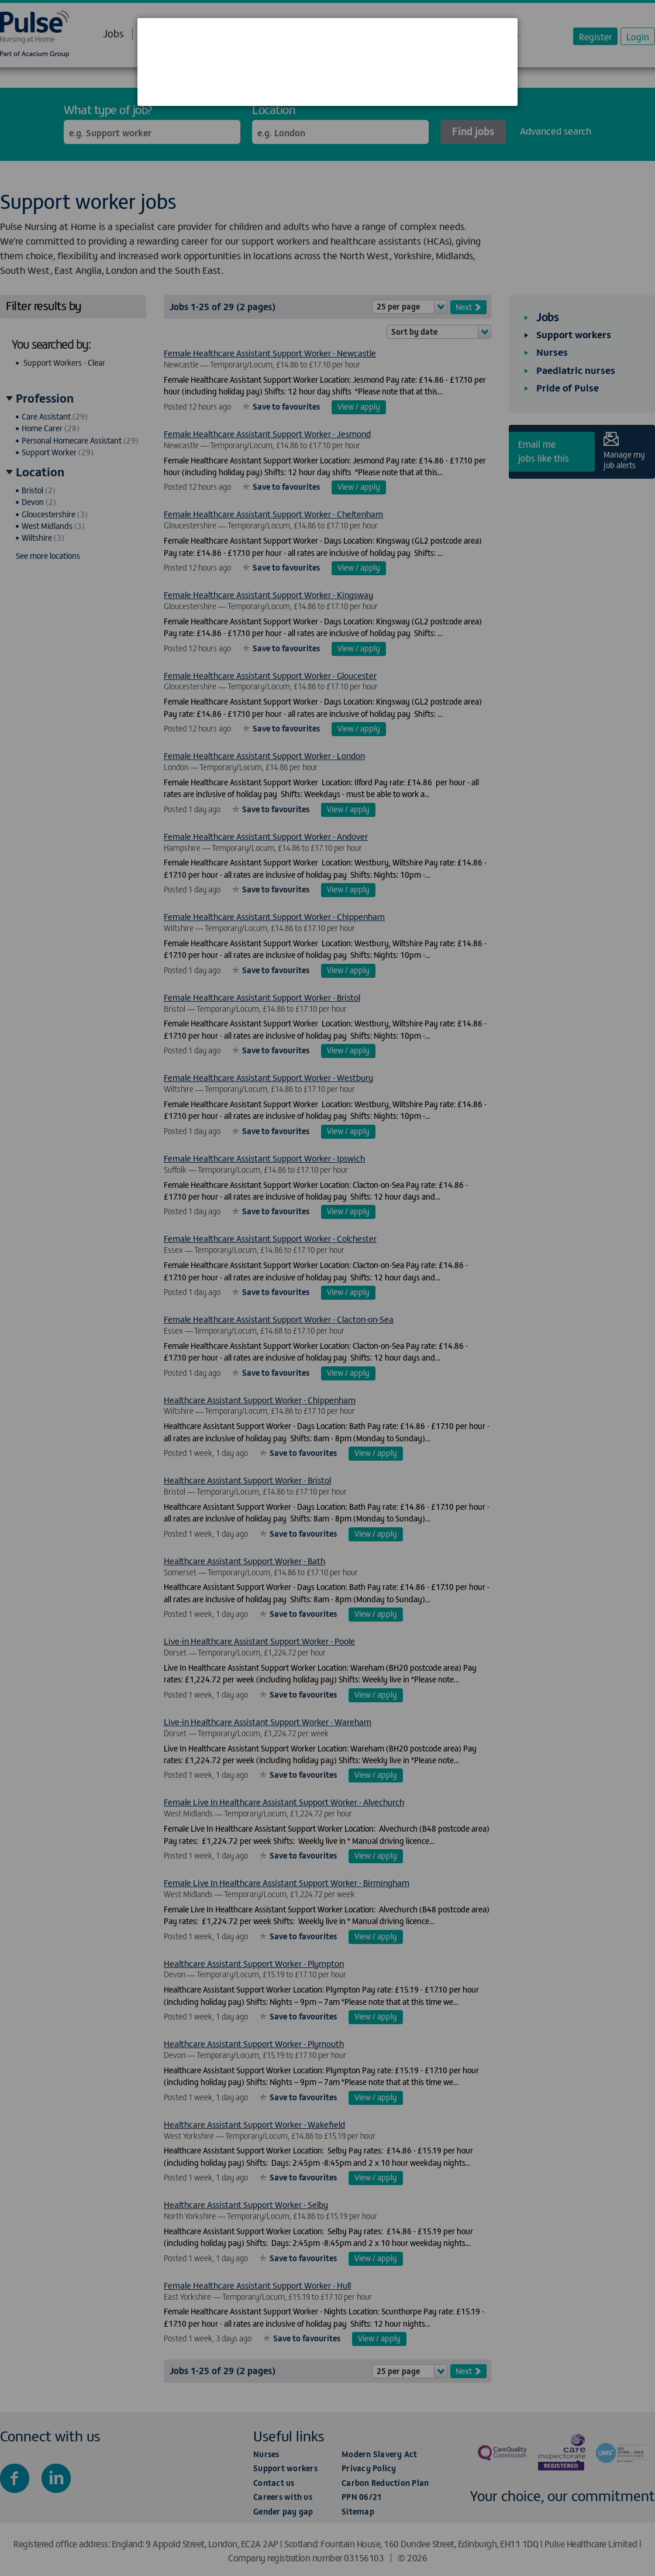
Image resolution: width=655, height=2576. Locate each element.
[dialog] (327, 62)
